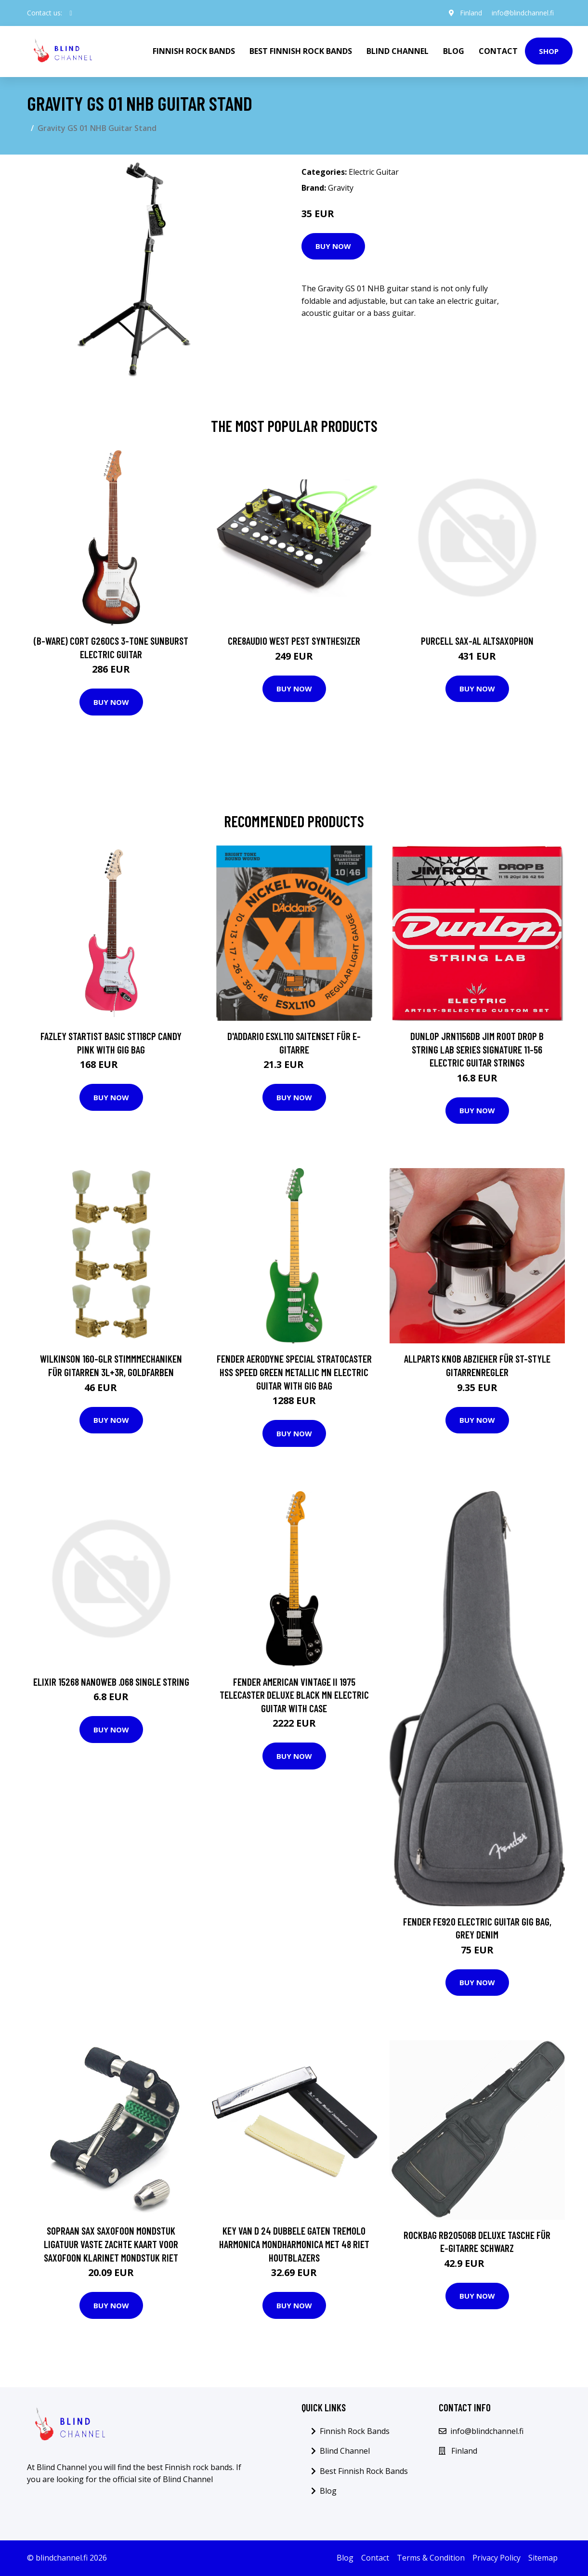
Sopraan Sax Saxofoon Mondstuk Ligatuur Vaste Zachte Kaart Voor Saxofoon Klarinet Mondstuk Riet (111, 2244)
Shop (549, 51)
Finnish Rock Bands (194, 51)
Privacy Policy (496, 2557)
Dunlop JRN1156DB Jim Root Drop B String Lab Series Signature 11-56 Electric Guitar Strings (477, 1049)
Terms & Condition (431, 2557)
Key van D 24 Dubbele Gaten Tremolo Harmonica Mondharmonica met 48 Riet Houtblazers (294, 2244)
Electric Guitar (374, 172)
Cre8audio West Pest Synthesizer (294, 641)
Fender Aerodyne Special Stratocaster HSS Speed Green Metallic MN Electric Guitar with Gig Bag (294, 1372)
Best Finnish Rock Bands (300, 51)
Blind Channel (397, 51)
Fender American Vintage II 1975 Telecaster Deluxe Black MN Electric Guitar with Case (294, 1695)
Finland (471, 12)
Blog (453, 51)
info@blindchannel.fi (523, 12)
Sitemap (543, 2557)
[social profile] (71, 13)
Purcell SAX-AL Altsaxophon (477, 641)
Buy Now (333, 246)
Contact (498, 51)
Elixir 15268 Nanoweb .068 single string (111, 1682)
